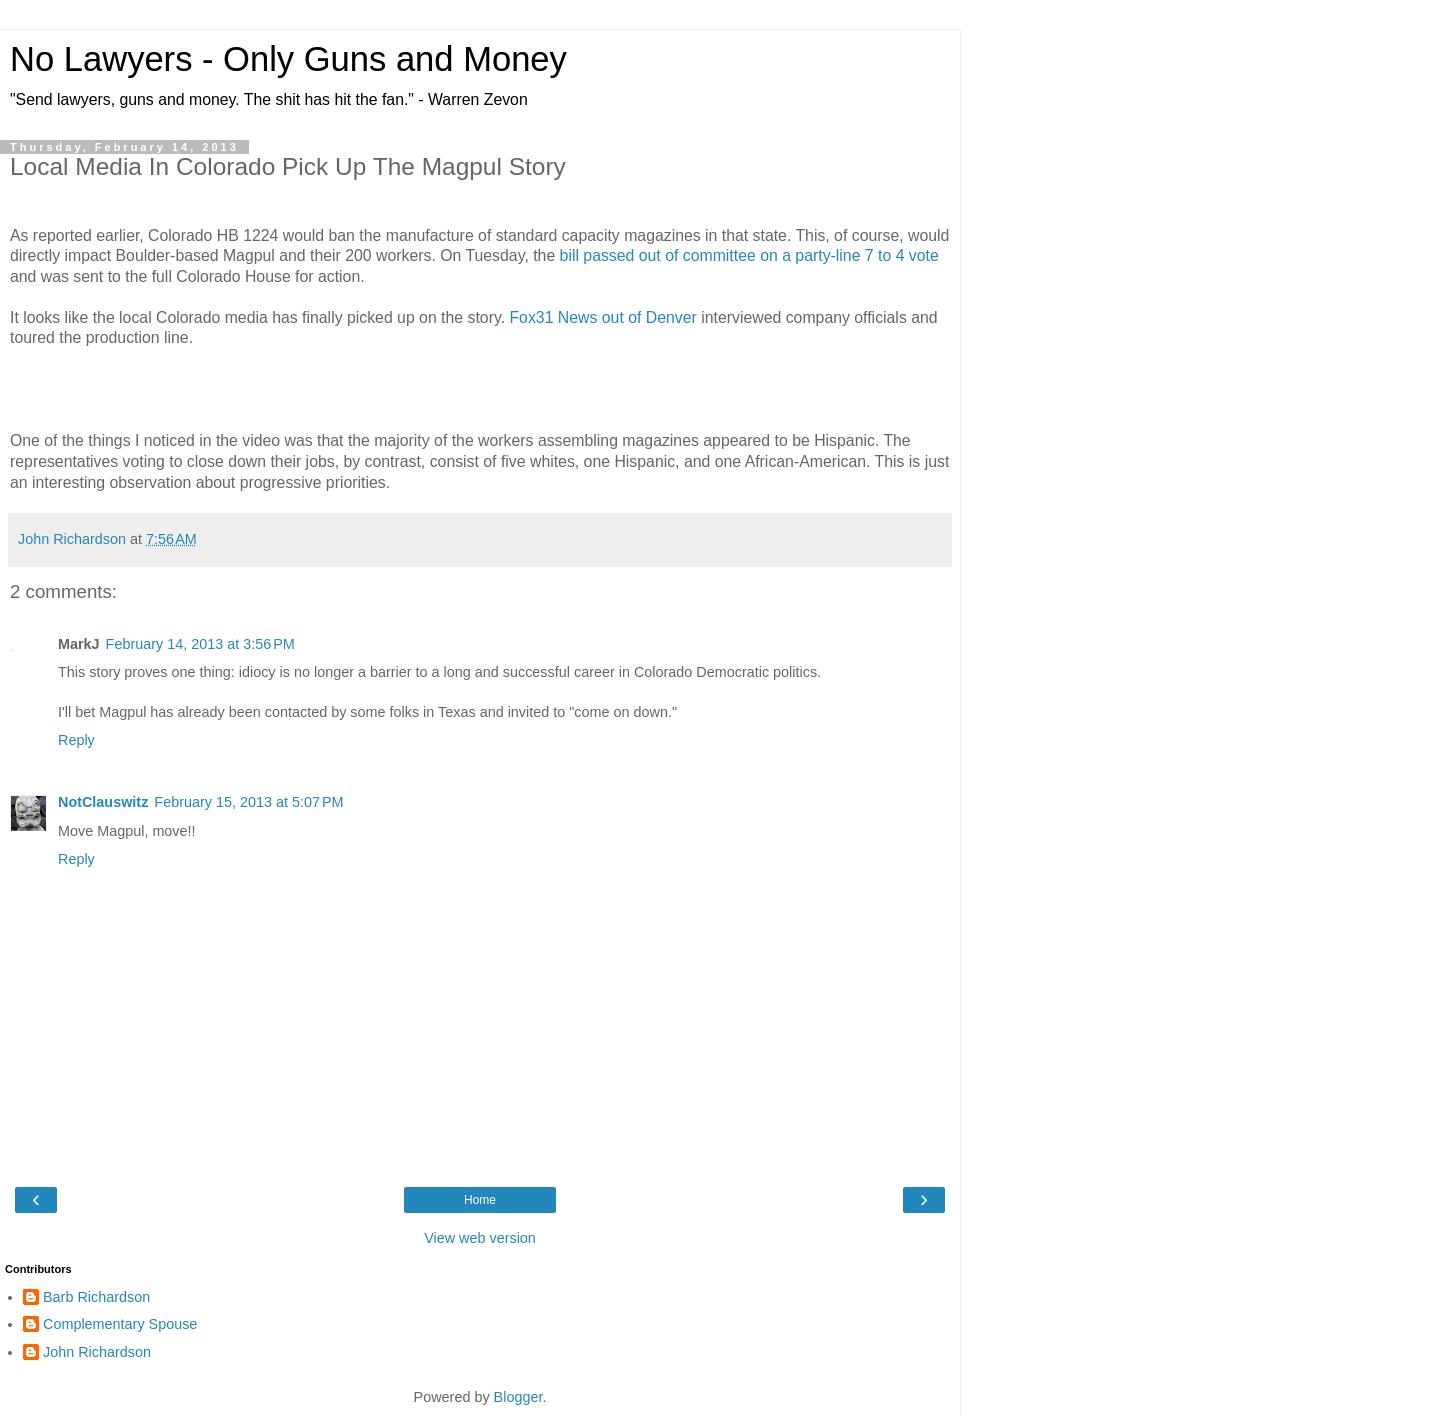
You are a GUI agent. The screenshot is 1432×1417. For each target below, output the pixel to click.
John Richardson (97, 1352)
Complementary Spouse (120, 1324)
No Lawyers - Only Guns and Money (288, 59)
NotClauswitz (103, 802)
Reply (76, 740)
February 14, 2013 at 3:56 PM (200, 644)
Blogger (518, 1397)
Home (480, 1200)
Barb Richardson (96, 1297)
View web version (480, 1238)
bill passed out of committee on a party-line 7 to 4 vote (749, 255)
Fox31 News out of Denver (602, 317)
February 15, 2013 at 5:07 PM (248, 802)
